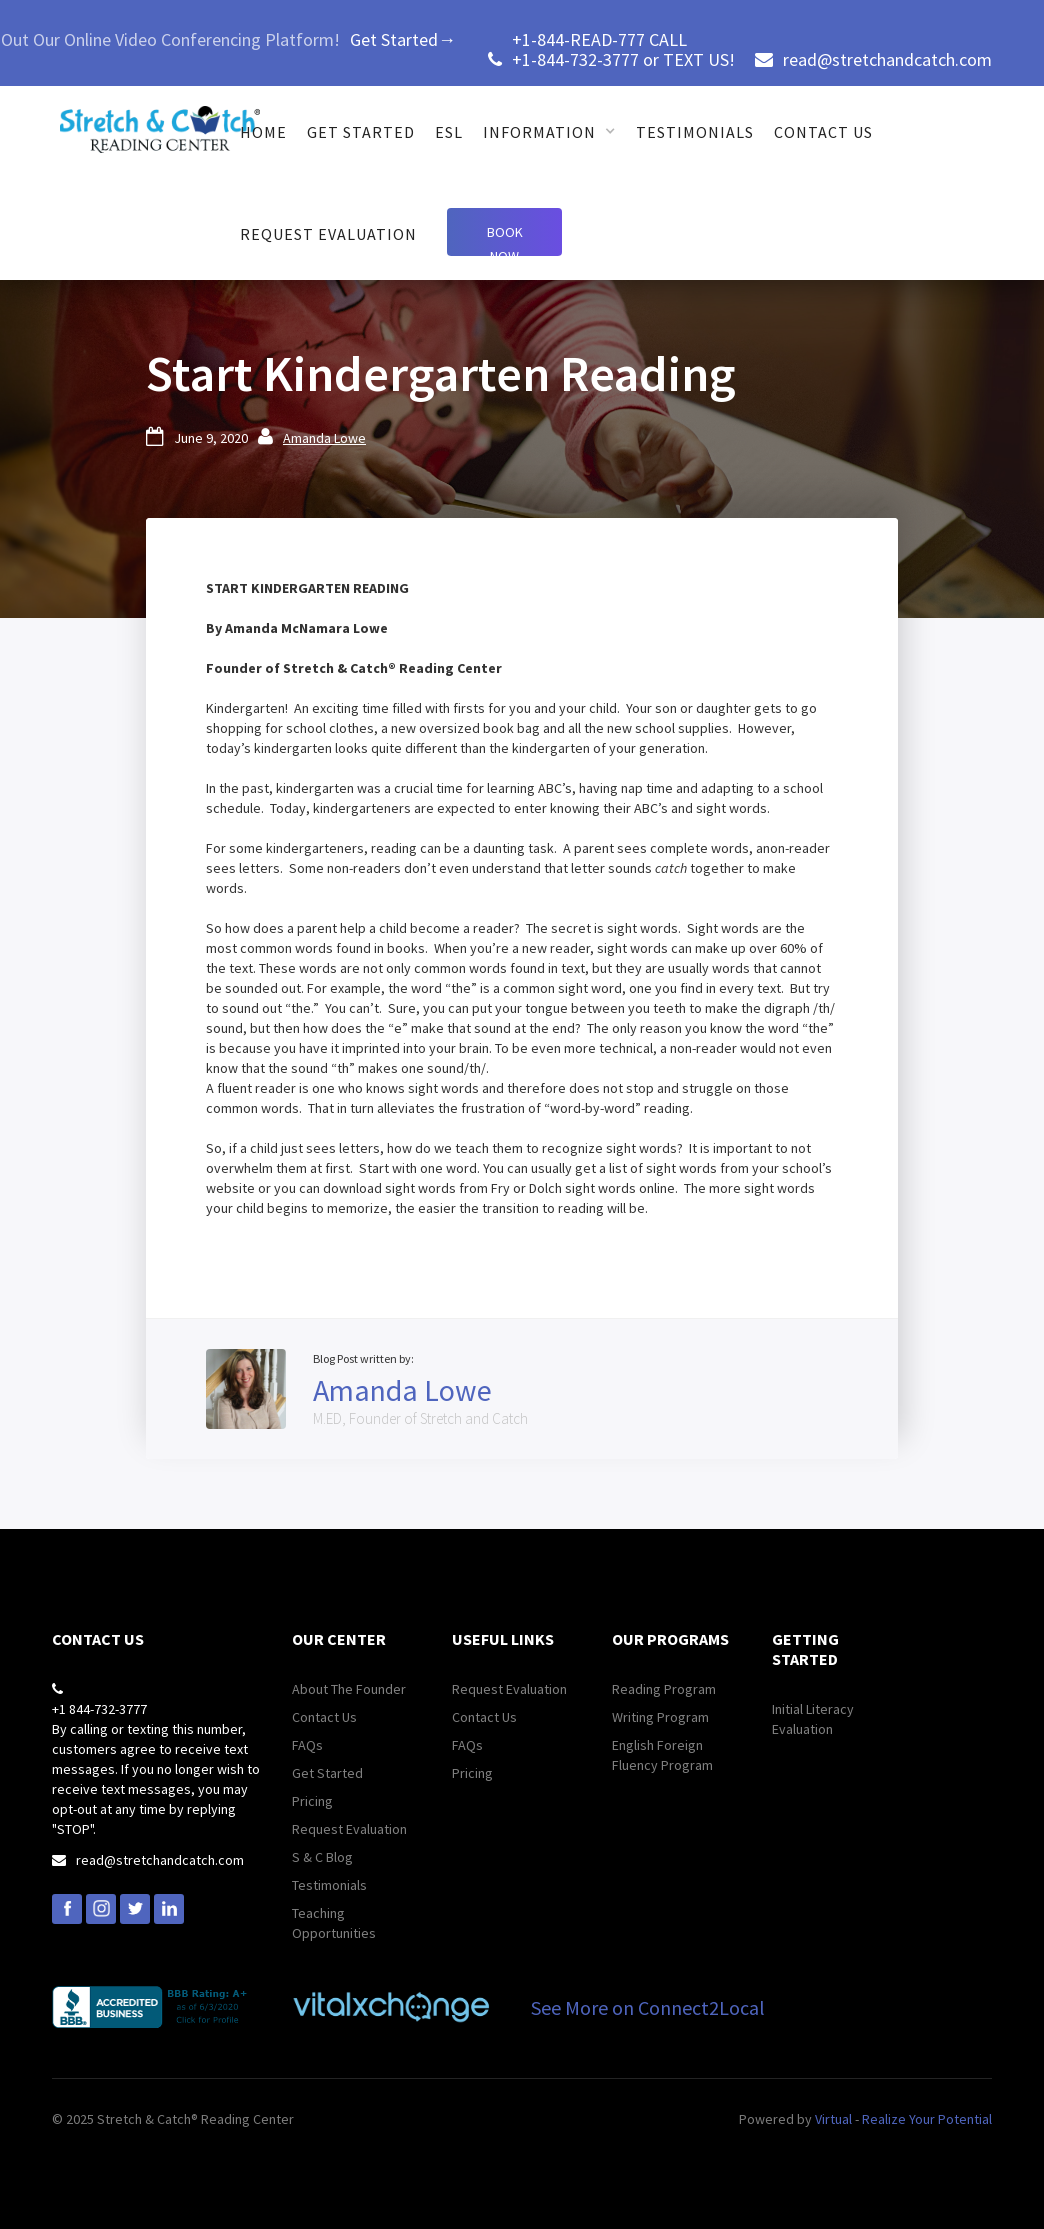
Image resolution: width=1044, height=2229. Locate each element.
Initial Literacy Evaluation (813, 1719)
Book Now (505, 239)
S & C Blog (322, 1857)
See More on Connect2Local (648, 2008)
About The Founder (349, 1689)
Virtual (833, 2119)
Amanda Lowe (324, 438)
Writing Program (660, 1717)
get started (361, 132)
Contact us (823, 132)
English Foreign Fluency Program (662, 1755)
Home (263, 132)
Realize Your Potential (927, 2119)
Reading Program (664, 1689)
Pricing (312, 1801)
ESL (449, 132)
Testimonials (695, 132)
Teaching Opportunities (334, 1923)
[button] (549, 132)
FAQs (307, 1745)
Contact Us (324, 1717)
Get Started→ (403, 39)
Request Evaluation (328, 234)
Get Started (327, 1773)
